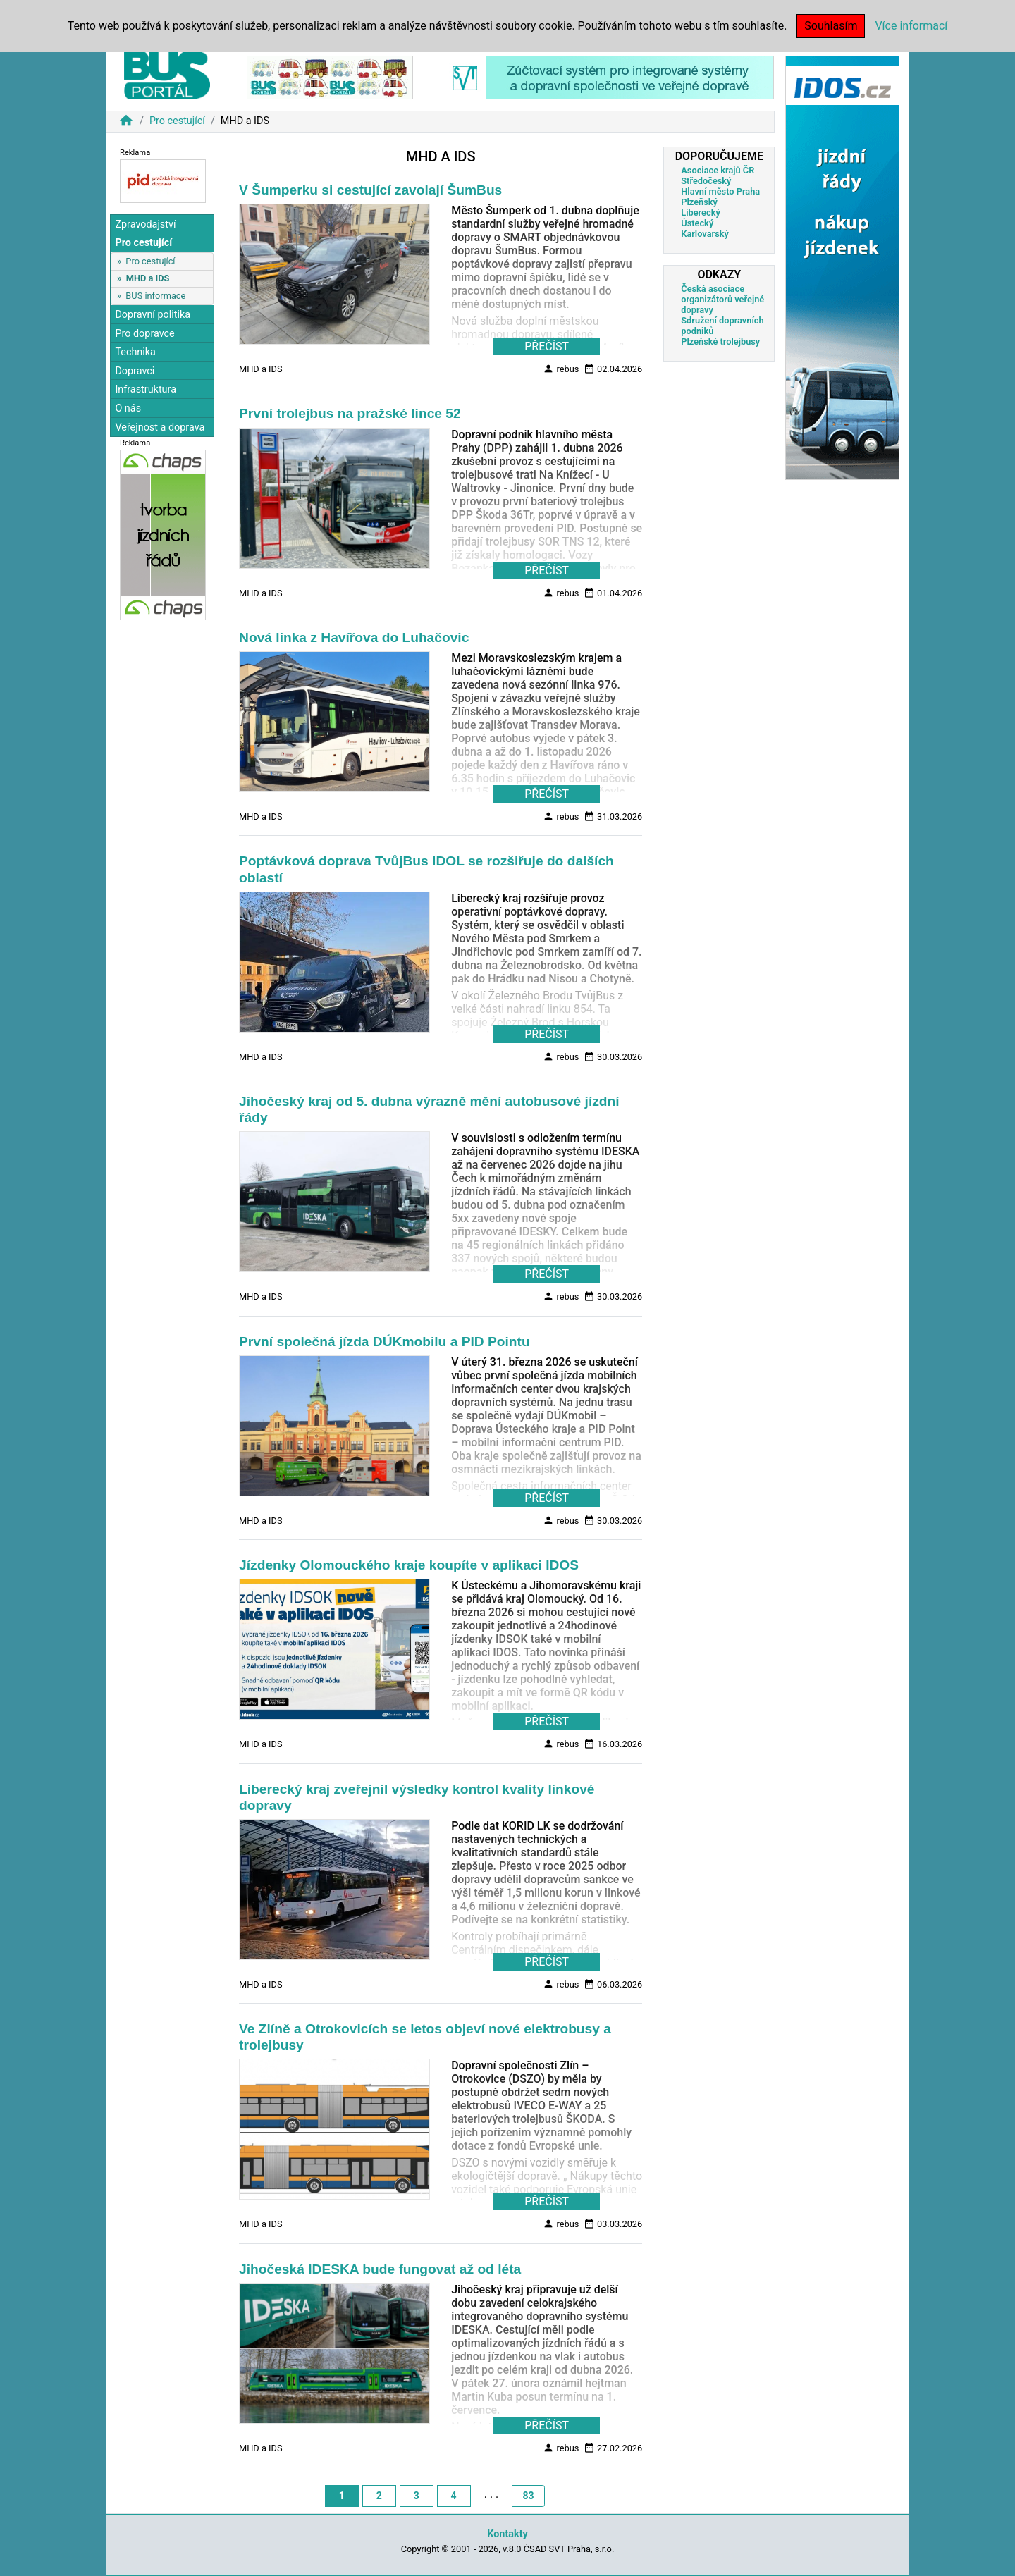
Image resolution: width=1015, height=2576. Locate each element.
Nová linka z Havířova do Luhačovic (354, 637)
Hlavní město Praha (720, 191)
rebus (561, 368)
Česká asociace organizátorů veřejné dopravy (722, 299)
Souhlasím (830, 25)
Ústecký (697, 223)
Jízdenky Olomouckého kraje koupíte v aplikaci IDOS (409, 1565)
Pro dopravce (144, 334)
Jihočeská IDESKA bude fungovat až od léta (380, 2269)
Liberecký (700, 212)
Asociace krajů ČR (717, 170)
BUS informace (155, 295)
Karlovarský (705, 233)
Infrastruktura (145, 389)
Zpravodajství (145, 224)
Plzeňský (699, 202)
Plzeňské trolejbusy (720, 341)
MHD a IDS (148, 278)
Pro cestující (177, 121)
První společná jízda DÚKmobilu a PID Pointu (384, 1341)
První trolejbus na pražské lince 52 (350, 413)
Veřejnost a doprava (159, 427)
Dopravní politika (152, 315)
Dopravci (134, 371)
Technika (135, 352)
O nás (128, 408)
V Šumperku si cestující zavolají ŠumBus (370, 190)
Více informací (911, 25)
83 (528, 2495)
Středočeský (706, 180)
